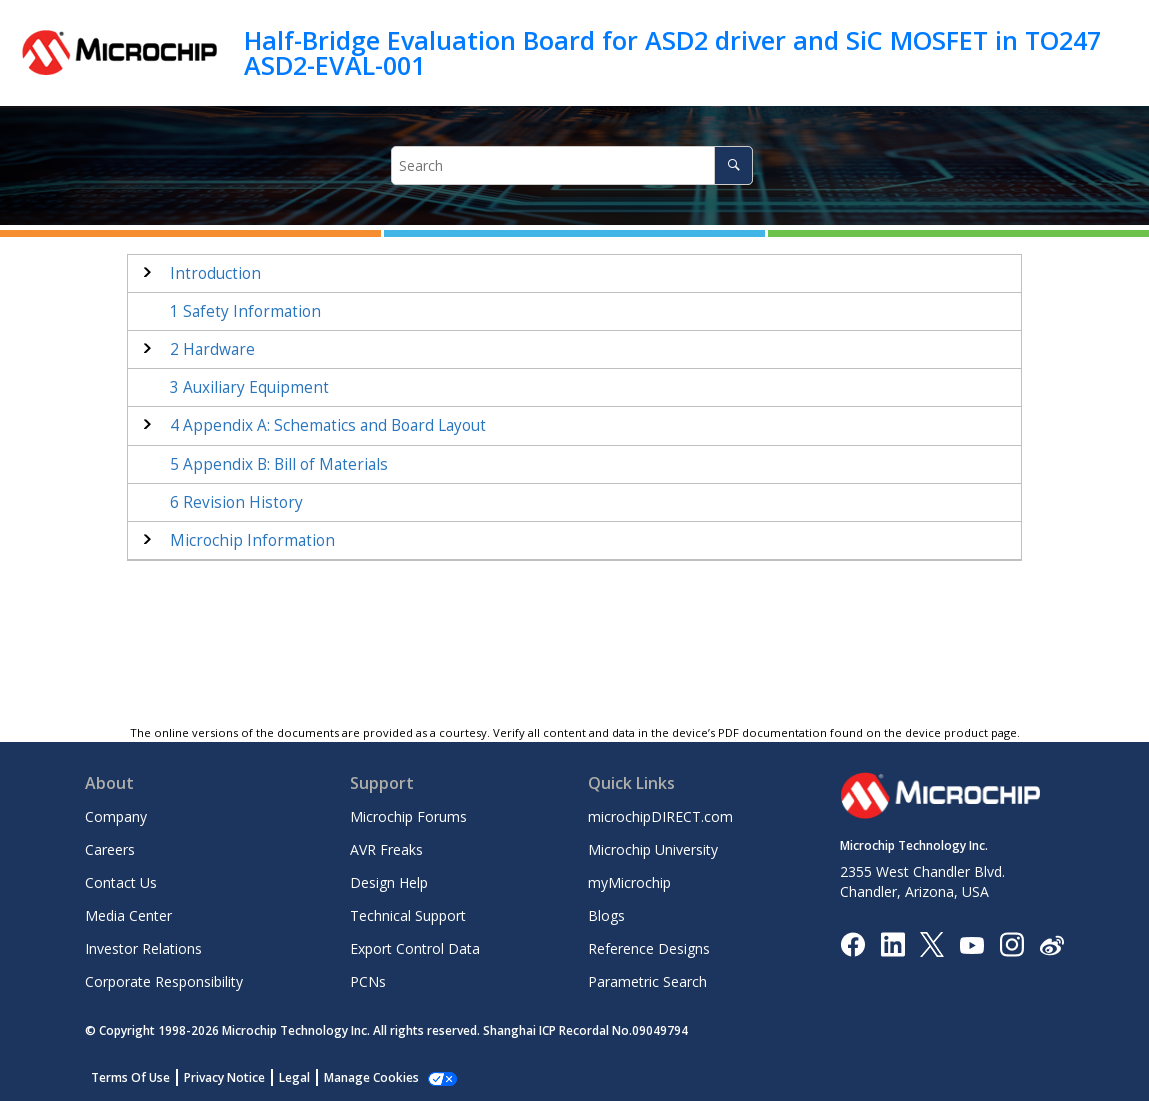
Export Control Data (415, 948)
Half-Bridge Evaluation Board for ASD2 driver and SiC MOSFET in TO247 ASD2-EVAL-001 (672, 52)
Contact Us (121, 882)
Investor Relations (143, 948)
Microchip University (653, 849)
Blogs (606, 915)
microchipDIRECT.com (660, 816)
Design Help (389, 882)
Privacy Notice (224, 1077)
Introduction (215, 273)
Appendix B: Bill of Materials (279, 464)
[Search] (733, 165)
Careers (110, 849)
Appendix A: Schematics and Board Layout (328, 425)
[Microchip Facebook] (852, 943)
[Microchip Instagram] (1011, 943)
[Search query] (572, 165)
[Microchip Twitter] (932, 943)
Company (116, 816)
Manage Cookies (371, 1077)
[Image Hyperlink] (971, 944)
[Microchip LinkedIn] (892, 943)
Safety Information (245, 311)
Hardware (212, 349)
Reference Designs (649, 948)
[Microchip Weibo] (1051, 944)
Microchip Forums (408, 816)
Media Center (128, 915)
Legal (294, 1077)
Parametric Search (647, 981)
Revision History (236, 502)
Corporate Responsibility (164, 981)
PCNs (368, 981)
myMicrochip (629, 882)
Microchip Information (252, 540)
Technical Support (408, 915)
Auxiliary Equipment (249, 387)
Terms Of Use (130, 1077)
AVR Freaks (386, 849)
